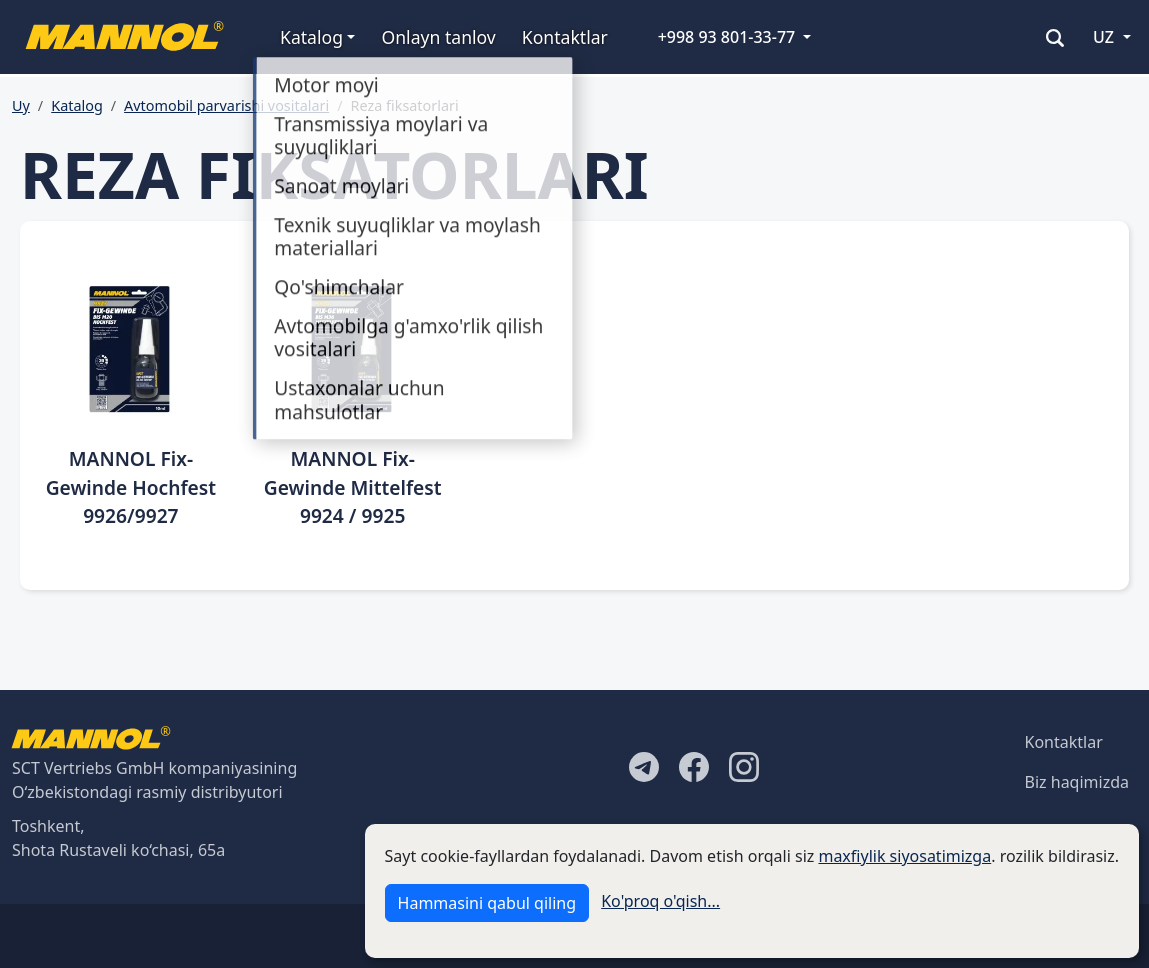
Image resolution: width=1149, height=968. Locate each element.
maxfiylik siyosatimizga (904, 856)
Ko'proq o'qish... (660, 901)
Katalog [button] (311, 37)
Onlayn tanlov (438, 37)
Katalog (77, 105)
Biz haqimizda (1077, 782)
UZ (1103, 37)
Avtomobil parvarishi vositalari (226, 105)
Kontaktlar (565, 37)
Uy (21, 105)
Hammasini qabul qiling (487, 903)
